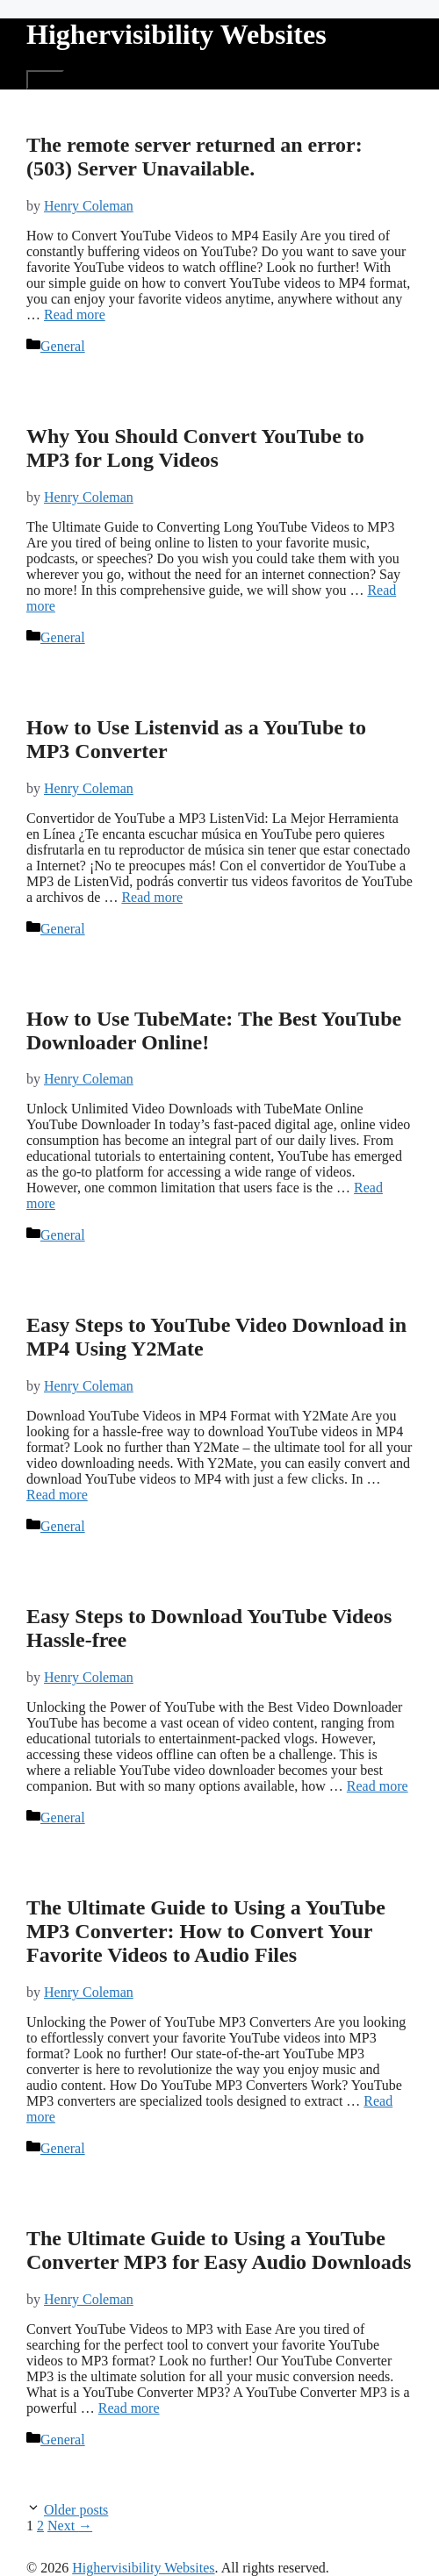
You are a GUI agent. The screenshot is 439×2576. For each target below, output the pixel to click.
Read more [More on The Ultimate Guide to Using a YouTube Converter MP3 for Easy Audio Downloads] (129, 2408)
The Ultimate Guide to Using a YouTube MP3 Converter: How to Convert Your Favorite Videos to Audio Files (205, 1931)
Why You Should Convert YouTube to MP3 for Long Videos (195, 448)
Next (69, 2525)
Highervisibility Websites (176, 34)
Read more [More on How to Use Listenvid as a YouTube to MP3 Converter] (152, 897)
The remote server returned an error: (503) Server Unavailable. (194, 156)
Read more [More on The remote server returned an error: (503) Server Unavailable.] (74, 314)
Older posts (76, 2509)
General (62, 346)
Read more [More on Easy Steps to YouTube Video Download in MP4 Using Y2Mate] (57, 1494)
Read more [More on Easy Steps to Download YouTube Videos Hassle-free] (377, 1785)
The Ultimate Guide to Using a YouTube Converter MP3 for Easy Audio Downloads (218, 2250)
